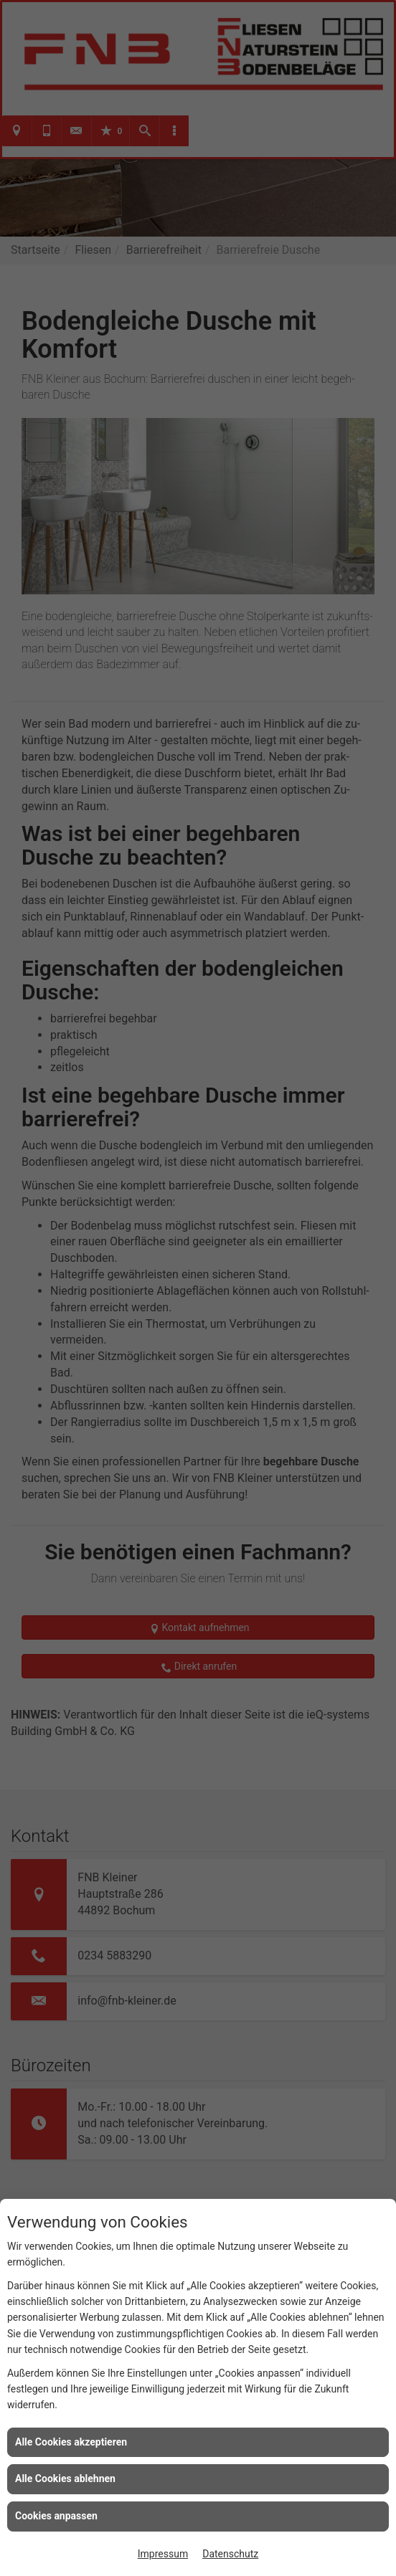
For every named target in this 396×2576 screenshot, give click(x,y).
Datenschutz (230, 2554)
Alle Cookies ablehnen (65, 2478)
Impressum (163, 2554)
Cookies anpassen (56, 2516)
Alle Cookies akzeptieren (71, 2442)
